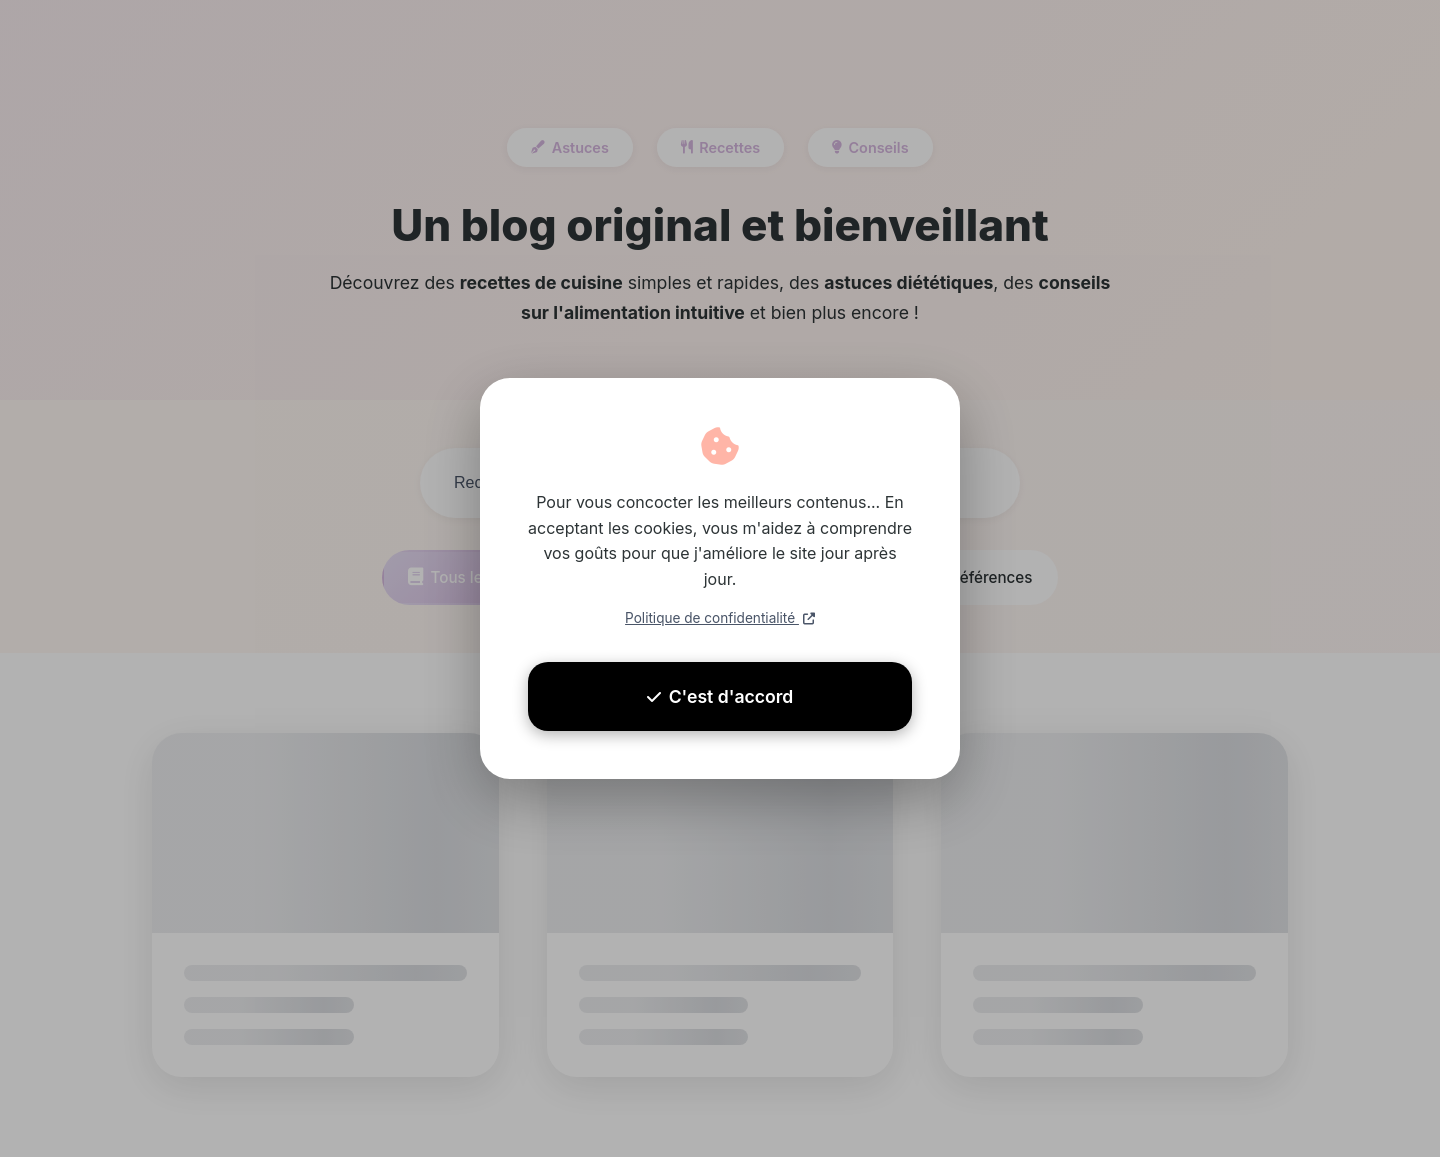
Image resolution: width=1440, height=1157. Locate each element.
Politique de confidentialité (720, 618)
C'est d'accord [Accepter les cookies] (720, 696)
